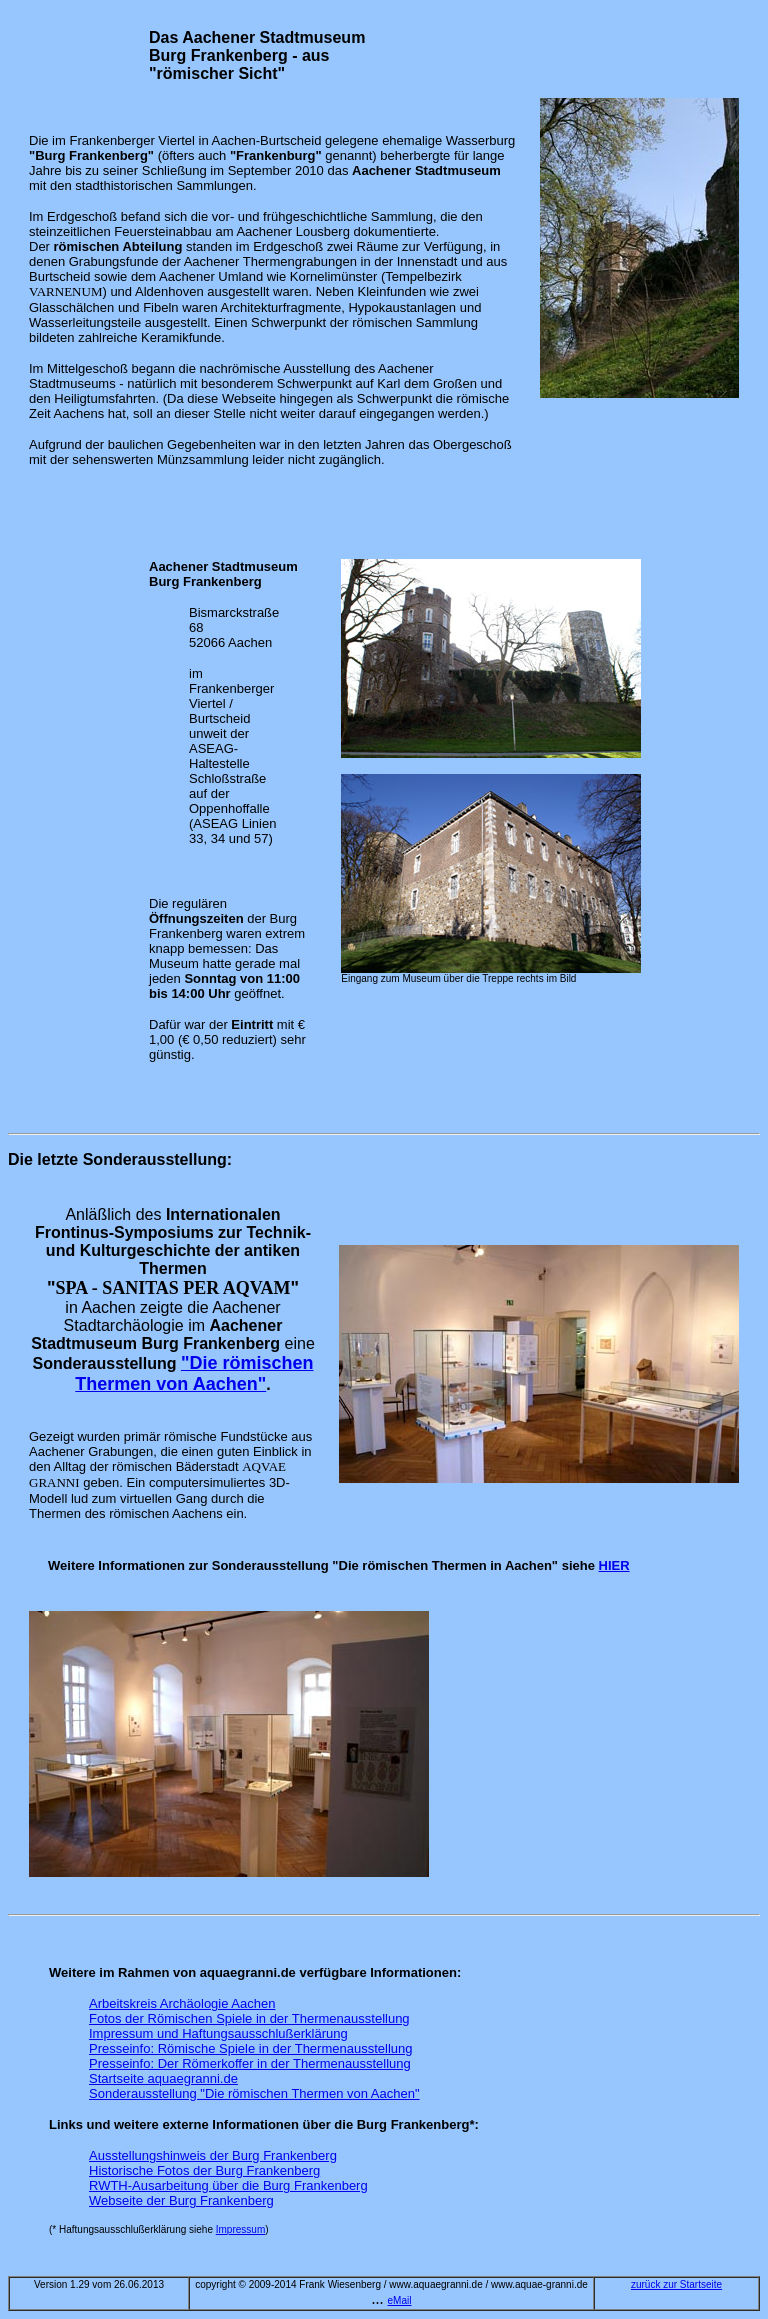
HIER (614, 1565)
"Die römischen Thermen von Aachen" (194, 1373)
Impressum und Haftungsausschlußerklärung (218, 2033)
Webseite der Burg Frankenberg (181, 2200)
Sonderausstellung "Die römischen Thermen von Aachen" (254, 2093)
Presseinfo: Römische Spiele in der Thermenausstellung (250, 2048)
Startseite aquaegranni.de (163, 2078)
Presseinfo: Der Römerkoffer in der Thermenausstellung (250, 2063)
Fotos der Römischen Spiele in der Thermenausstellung (249, 2018)
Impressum (240, 2229)
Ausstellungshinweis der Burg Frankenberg (213, 2155)
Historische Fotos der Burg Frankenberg (204, 2170)
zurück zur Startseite (676, 2284)
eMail (400, 2300)
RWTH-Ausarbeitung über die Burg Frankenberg (228, 2185)
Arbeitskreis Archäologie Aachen (182, 2003)
